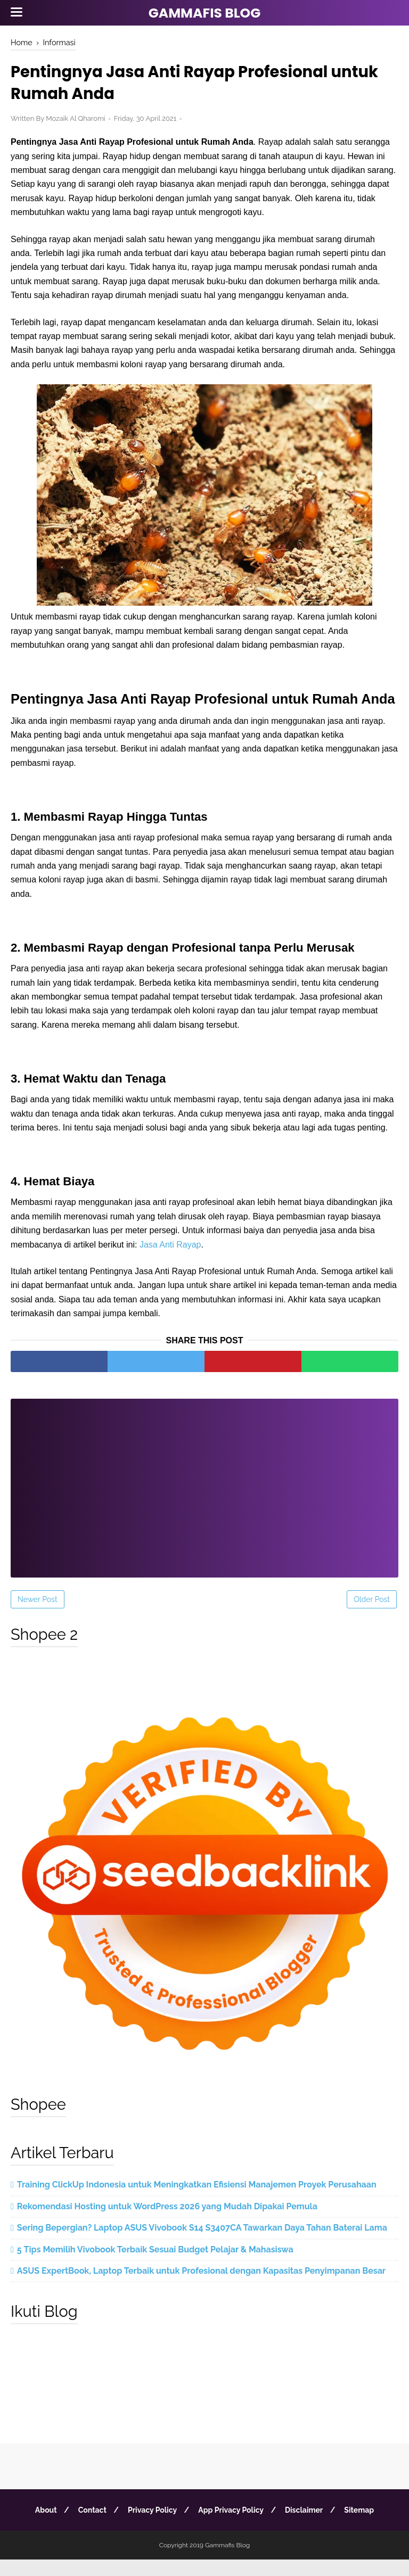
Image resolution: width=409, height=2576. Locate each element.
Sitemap (363, 2526)
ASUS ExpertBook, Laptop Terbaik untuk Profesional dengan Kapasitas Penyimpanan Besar (201, 2287)
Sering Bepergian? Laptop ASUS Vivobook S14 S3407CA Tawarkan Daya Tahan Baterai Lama (202, 2244)
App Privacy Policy (232, 2526)
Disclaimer (306, 2526)
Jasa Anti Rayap (170, 1260)
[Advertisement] (204, 1497)
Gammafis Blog (205, 13)
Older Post (372, 1615)
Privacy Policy (151, 2526)
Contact (90, 2526)
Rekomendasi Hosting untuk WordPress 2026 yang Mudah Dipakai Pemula (167, 2222)
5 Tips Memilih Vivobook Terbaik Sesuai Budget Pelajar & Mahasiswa (155, 2265)
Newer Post (38, 1615)
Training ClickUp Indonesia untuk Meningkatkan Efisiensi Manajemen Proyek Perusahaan (197, 2200)
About (42, 2526)
